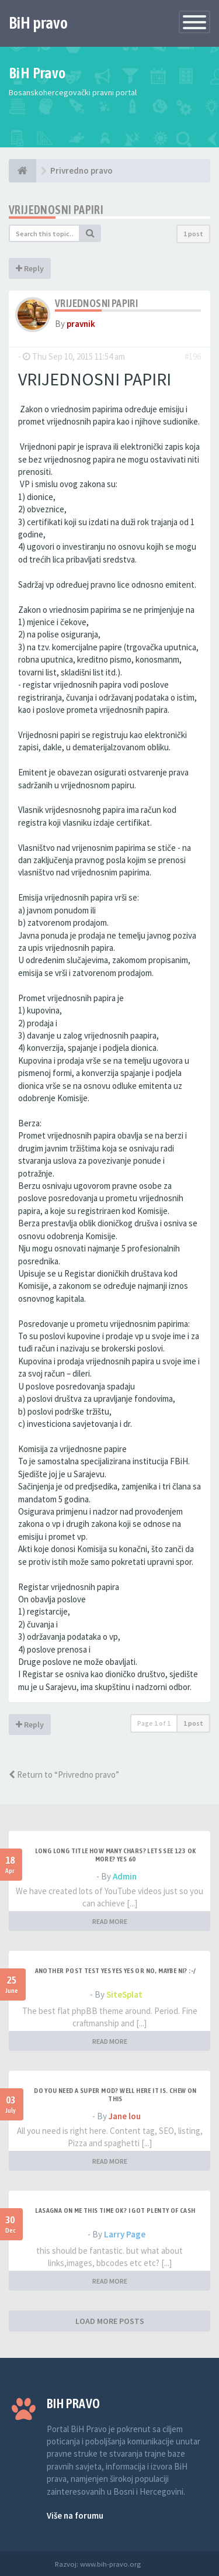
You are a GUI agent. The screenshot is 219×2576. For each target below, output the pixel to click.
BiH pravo (38, 22)
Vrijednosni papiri (56, 209)
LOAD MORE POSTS (109, 2321)
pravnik (81, 323)
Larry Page (124, 2234)
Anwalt (153, 2563)
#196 (193, 356)
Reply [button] (30, 268)
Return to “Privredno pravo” (64, 1774)
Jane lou (125, 2116)
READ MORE (109, 1921)
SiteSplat (124, 1994)
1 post (193, 233)
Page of (154, 1723)
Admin (125, 1876)
